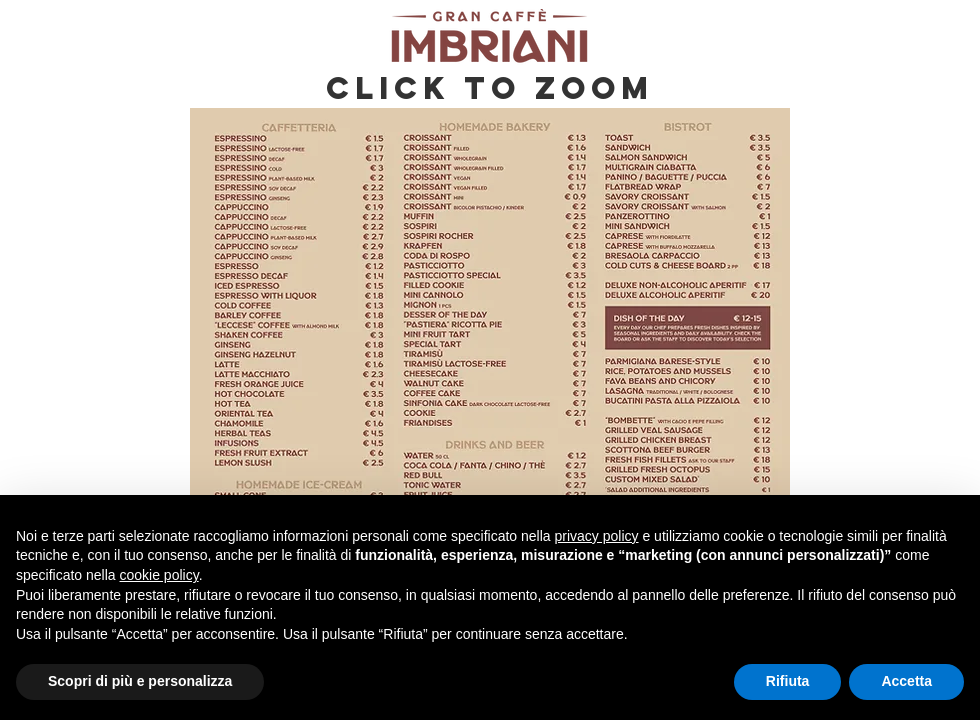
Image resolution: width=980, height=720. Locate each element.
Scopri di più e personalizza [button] (140, 681)
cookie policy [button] (159, 575)
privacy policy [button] (597, 536)
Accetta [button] (906, 681)
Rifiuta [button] (788, 681)
